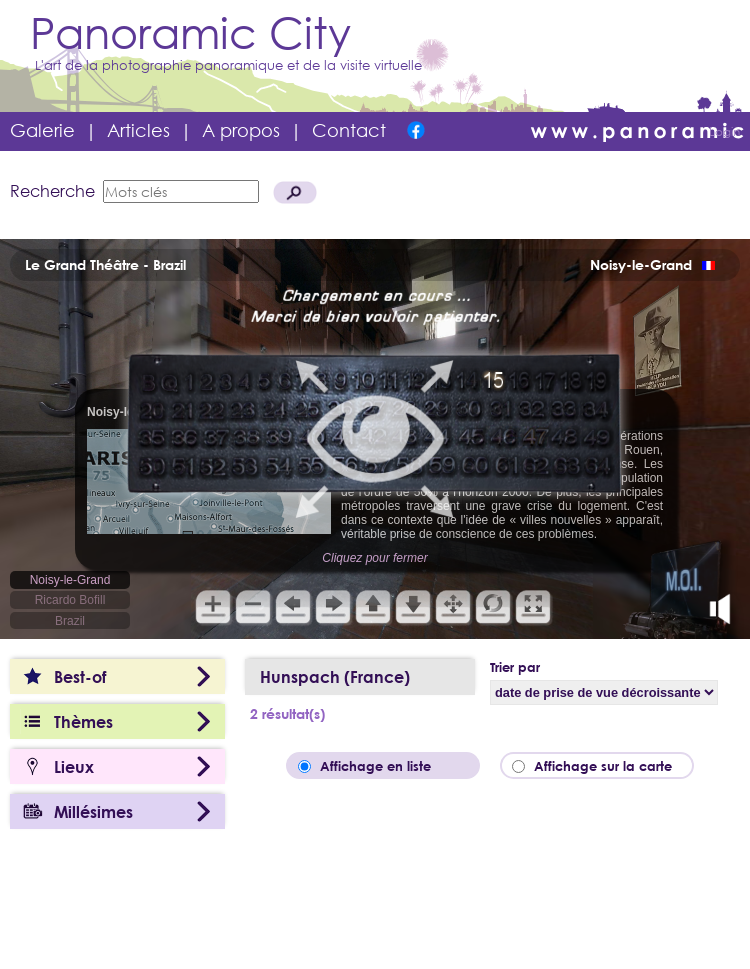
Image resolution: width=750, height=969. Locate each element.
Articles (138, 130)
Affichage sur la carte (609, 766)
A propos (241, 130)
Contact (349, 130)
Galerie (42, 130)
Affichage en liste (389, 766)
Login (724, 131)
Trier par (515, 667)
